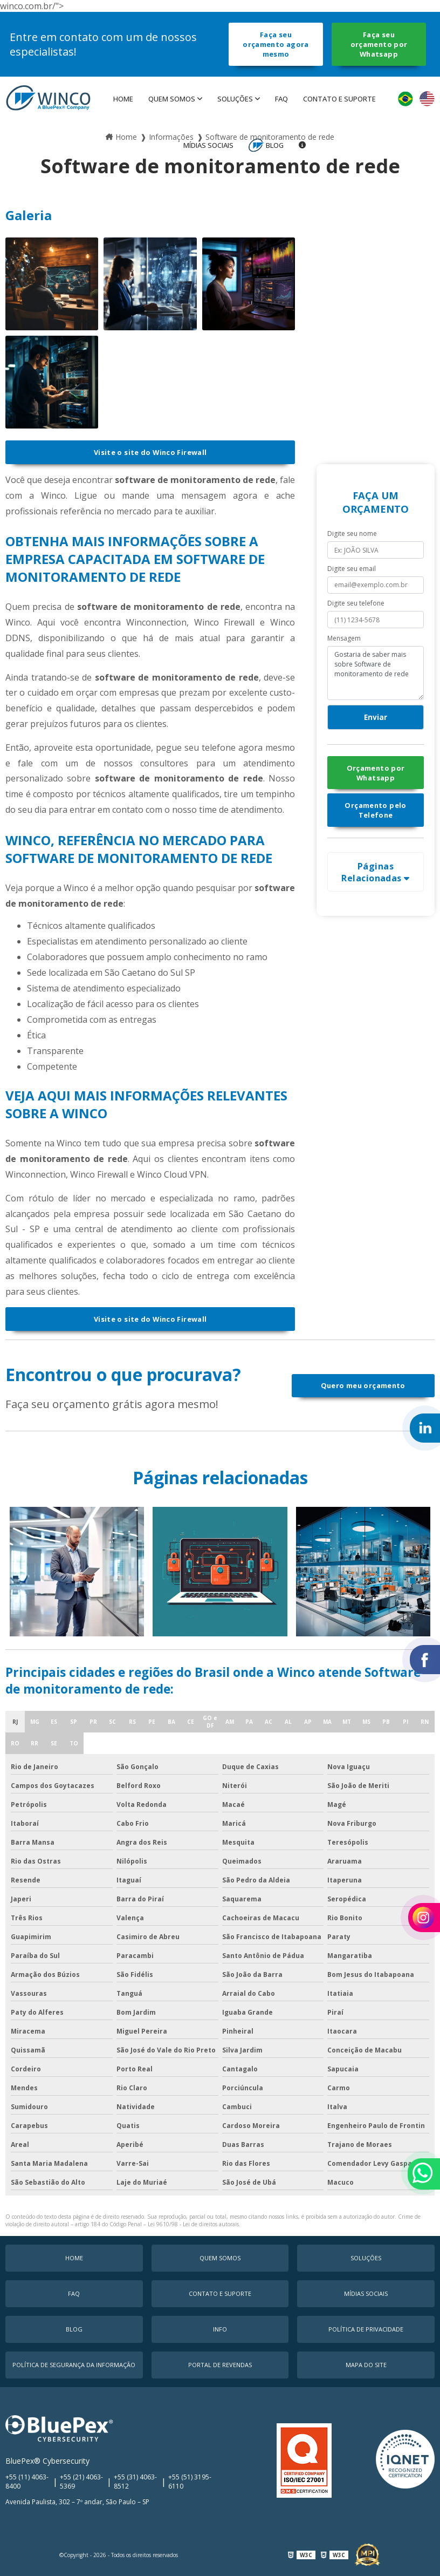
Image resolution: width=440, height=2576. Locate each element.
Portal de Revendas (220, 2365)
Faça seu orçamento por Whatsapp (379, 44)
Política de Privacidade (365, 2329)
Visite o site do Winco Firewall (150, 452)
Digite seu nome (352, 533)
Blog (275, 145)
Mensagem (344, 638)
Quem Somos (171, 99)
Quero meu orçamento (363, 1385)
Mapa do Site (366, 2365)
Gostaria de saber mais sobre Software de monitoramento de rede (375, 673)
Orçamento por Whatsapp (376, 773)
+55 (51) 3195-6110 (189, 2481)
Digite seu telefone (355, 603)
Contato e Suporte (339, 99)
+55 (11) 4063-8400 (27, 2481)
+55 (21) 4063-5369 (81, 2481)
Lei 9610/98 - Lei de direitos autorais (193, 2224)
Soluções (235, 99)
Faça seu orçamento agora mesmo (276, 44)
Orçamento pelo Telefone (375, 810)
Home (123, 99)
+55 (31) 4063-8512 (135, 2481)
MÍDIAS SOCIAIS (208, 145)
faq (281, 99)
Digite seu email (351, 568)
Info (220, 2329)
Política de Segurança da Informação (73, 2365)
